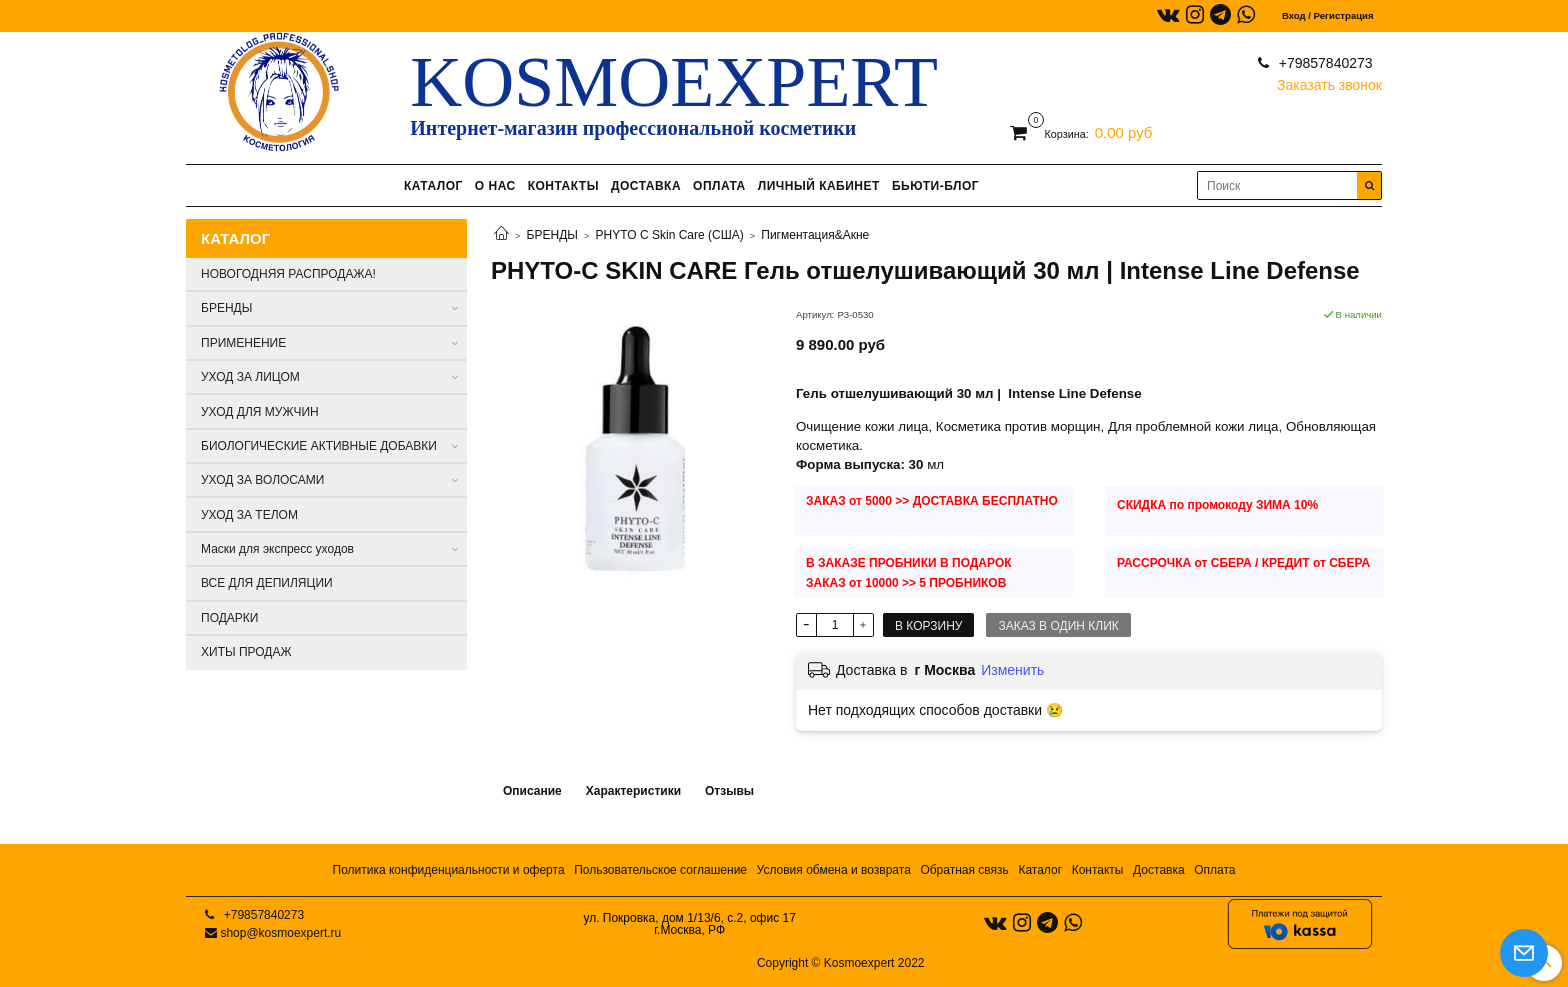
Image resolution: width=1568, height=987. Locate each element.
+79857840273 (1324, 63)
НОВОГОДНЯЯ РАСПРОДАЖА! (288, 274)
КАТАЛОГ (433, 186)
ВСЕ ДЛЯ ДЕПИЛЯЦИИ (267, 583)
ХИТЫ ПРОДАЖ (246, 652)
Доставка (1159, 870)
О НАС (495, 186)
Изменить (1012, 670)
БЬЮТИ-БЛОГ (935, 186)
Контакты (1098, 870)
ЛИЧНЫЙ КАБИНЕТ (819, 186)
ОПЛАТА (719, 186)
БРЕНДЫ (552, 235)
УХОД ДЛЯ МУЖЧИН (260, 412)
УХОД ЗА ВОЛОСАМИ (262, 480)
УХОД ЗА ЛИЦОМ (250, 377)
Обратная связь (964, 870)
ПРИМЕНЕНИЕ (243, 343)
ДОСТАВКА (646, 186)
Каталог (1040, 870)
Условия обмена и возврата (834, 870)
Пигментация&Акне (815, 235)
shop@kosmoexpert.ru (280, 933)
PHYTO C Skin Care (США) (670, 235)
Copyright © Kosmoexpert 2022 (841, 963)
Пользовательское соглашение (660, 870)
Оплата (1214, 870)
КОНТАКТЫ (563, 186)
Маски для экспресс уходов (277, 549)
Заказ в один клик (1058, 626)
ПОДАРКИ (229, 618)
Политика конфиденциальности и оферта (449, 870)
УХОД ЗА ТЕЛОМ (249, 515)
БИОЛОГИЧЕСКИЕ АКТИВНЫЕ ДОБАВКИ (319, 446)
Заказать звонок (1329, 80)
